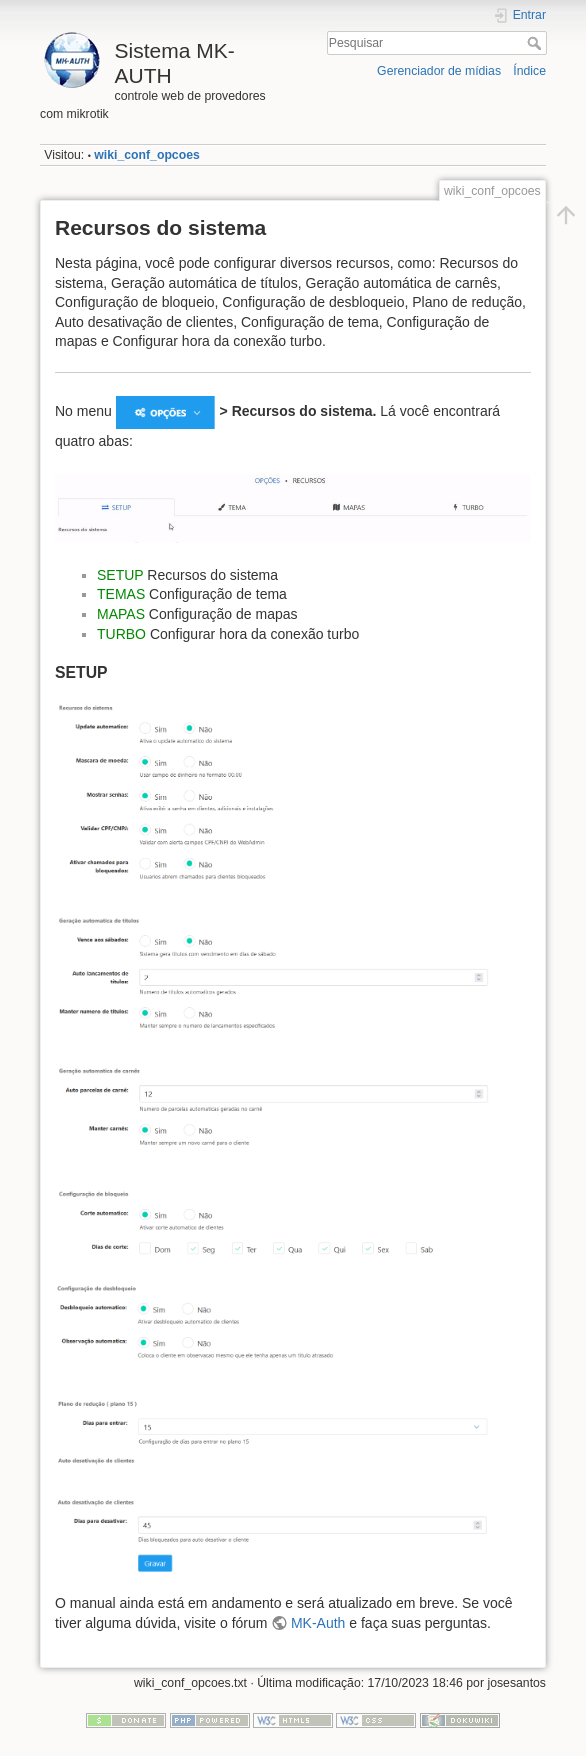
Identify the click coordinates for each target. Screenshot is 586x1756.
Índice (529, 71)
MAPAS (121, 614)
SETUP (120, 575)
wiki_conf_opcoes (147, 155)
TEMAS (121, 594)
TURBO (121, 634)
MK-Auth (318, 1623)
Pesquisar (536, 43)
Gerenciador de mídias (439, 71)
